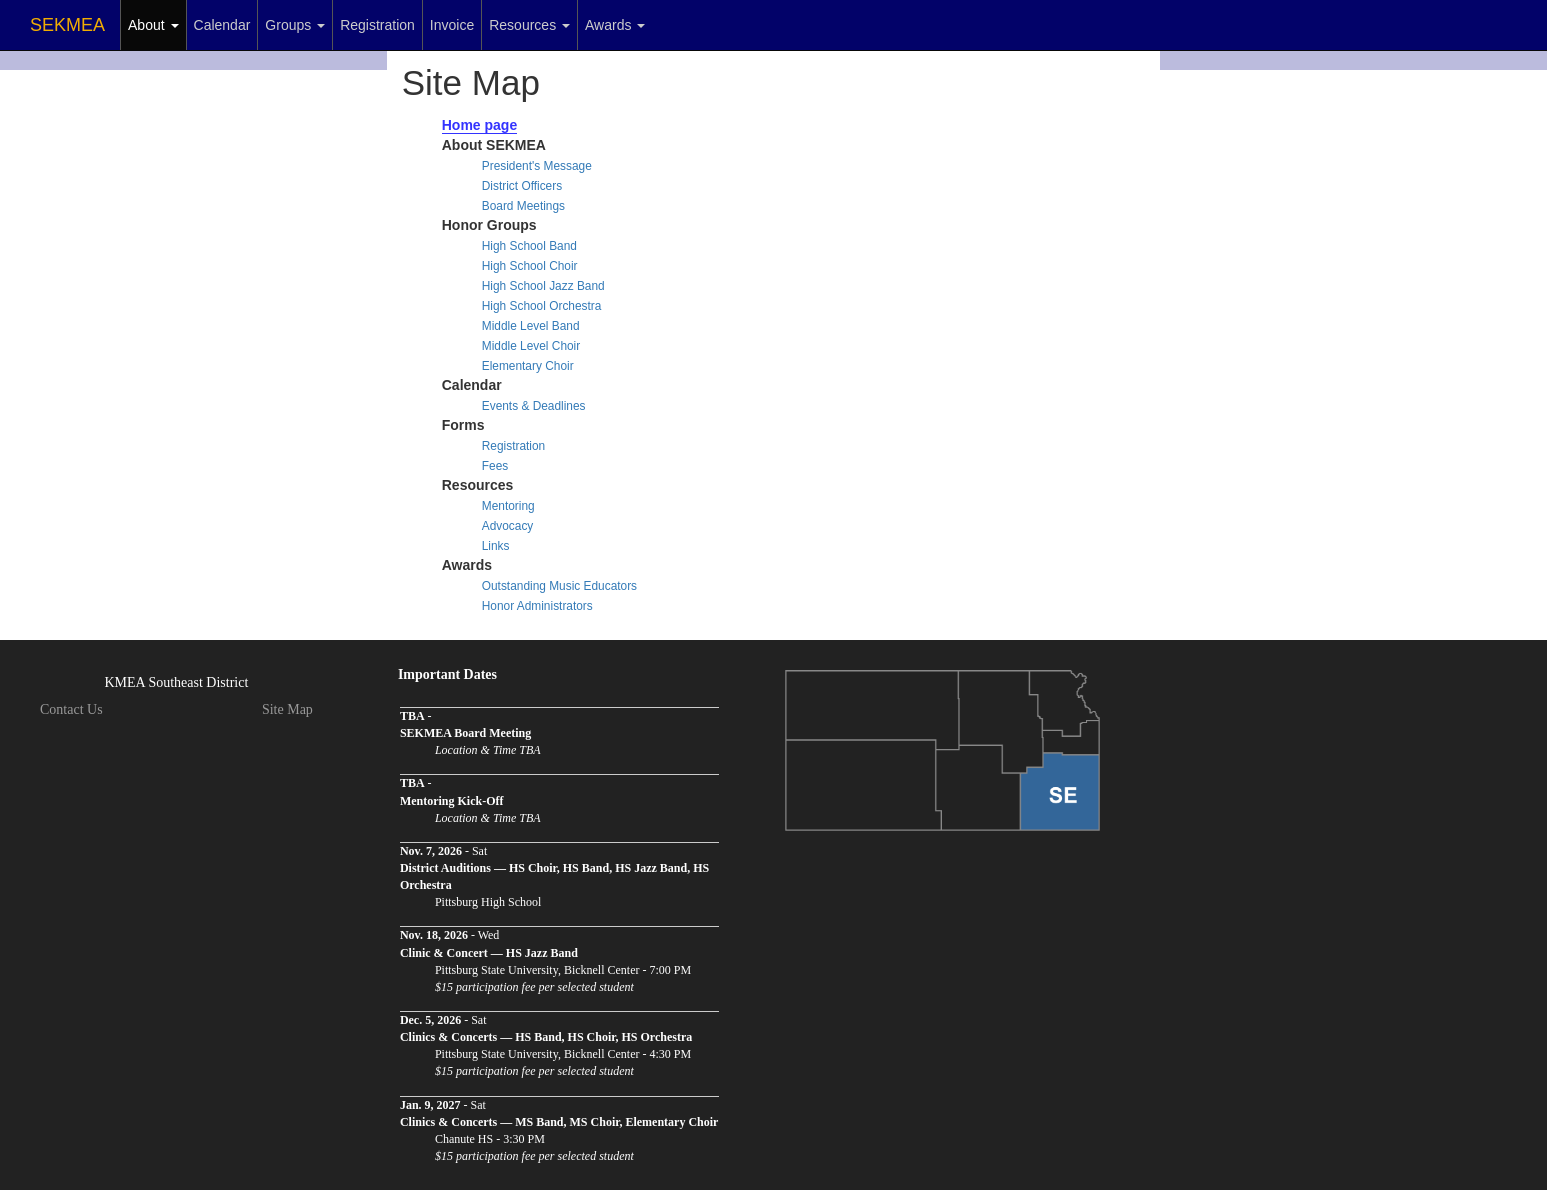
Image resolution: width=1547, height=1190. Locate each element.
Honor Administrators (537, 606)
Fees (495, 466)
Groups (295, 25)
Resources (529, 25)
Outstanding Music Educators (559, 586)
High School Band (529, 246)
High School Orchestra (542, 306)
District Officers (522, 186)
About (153, 25)
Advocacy (508, 526)
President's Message (537, 166)
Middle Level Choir (531, 346)
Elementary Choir (528, 366)
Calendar (222, 25)
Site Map (287, 709)
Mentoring (508, 506)
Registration (377, 25)
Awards (615, 25)
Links (496, 546)
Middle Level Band (531, 326)
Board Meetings (523, 206)
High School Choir (530, 266)
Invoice (452, 25)
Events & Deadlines (534, 406)
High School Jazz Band (543, 286)
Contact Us (71, 709)
